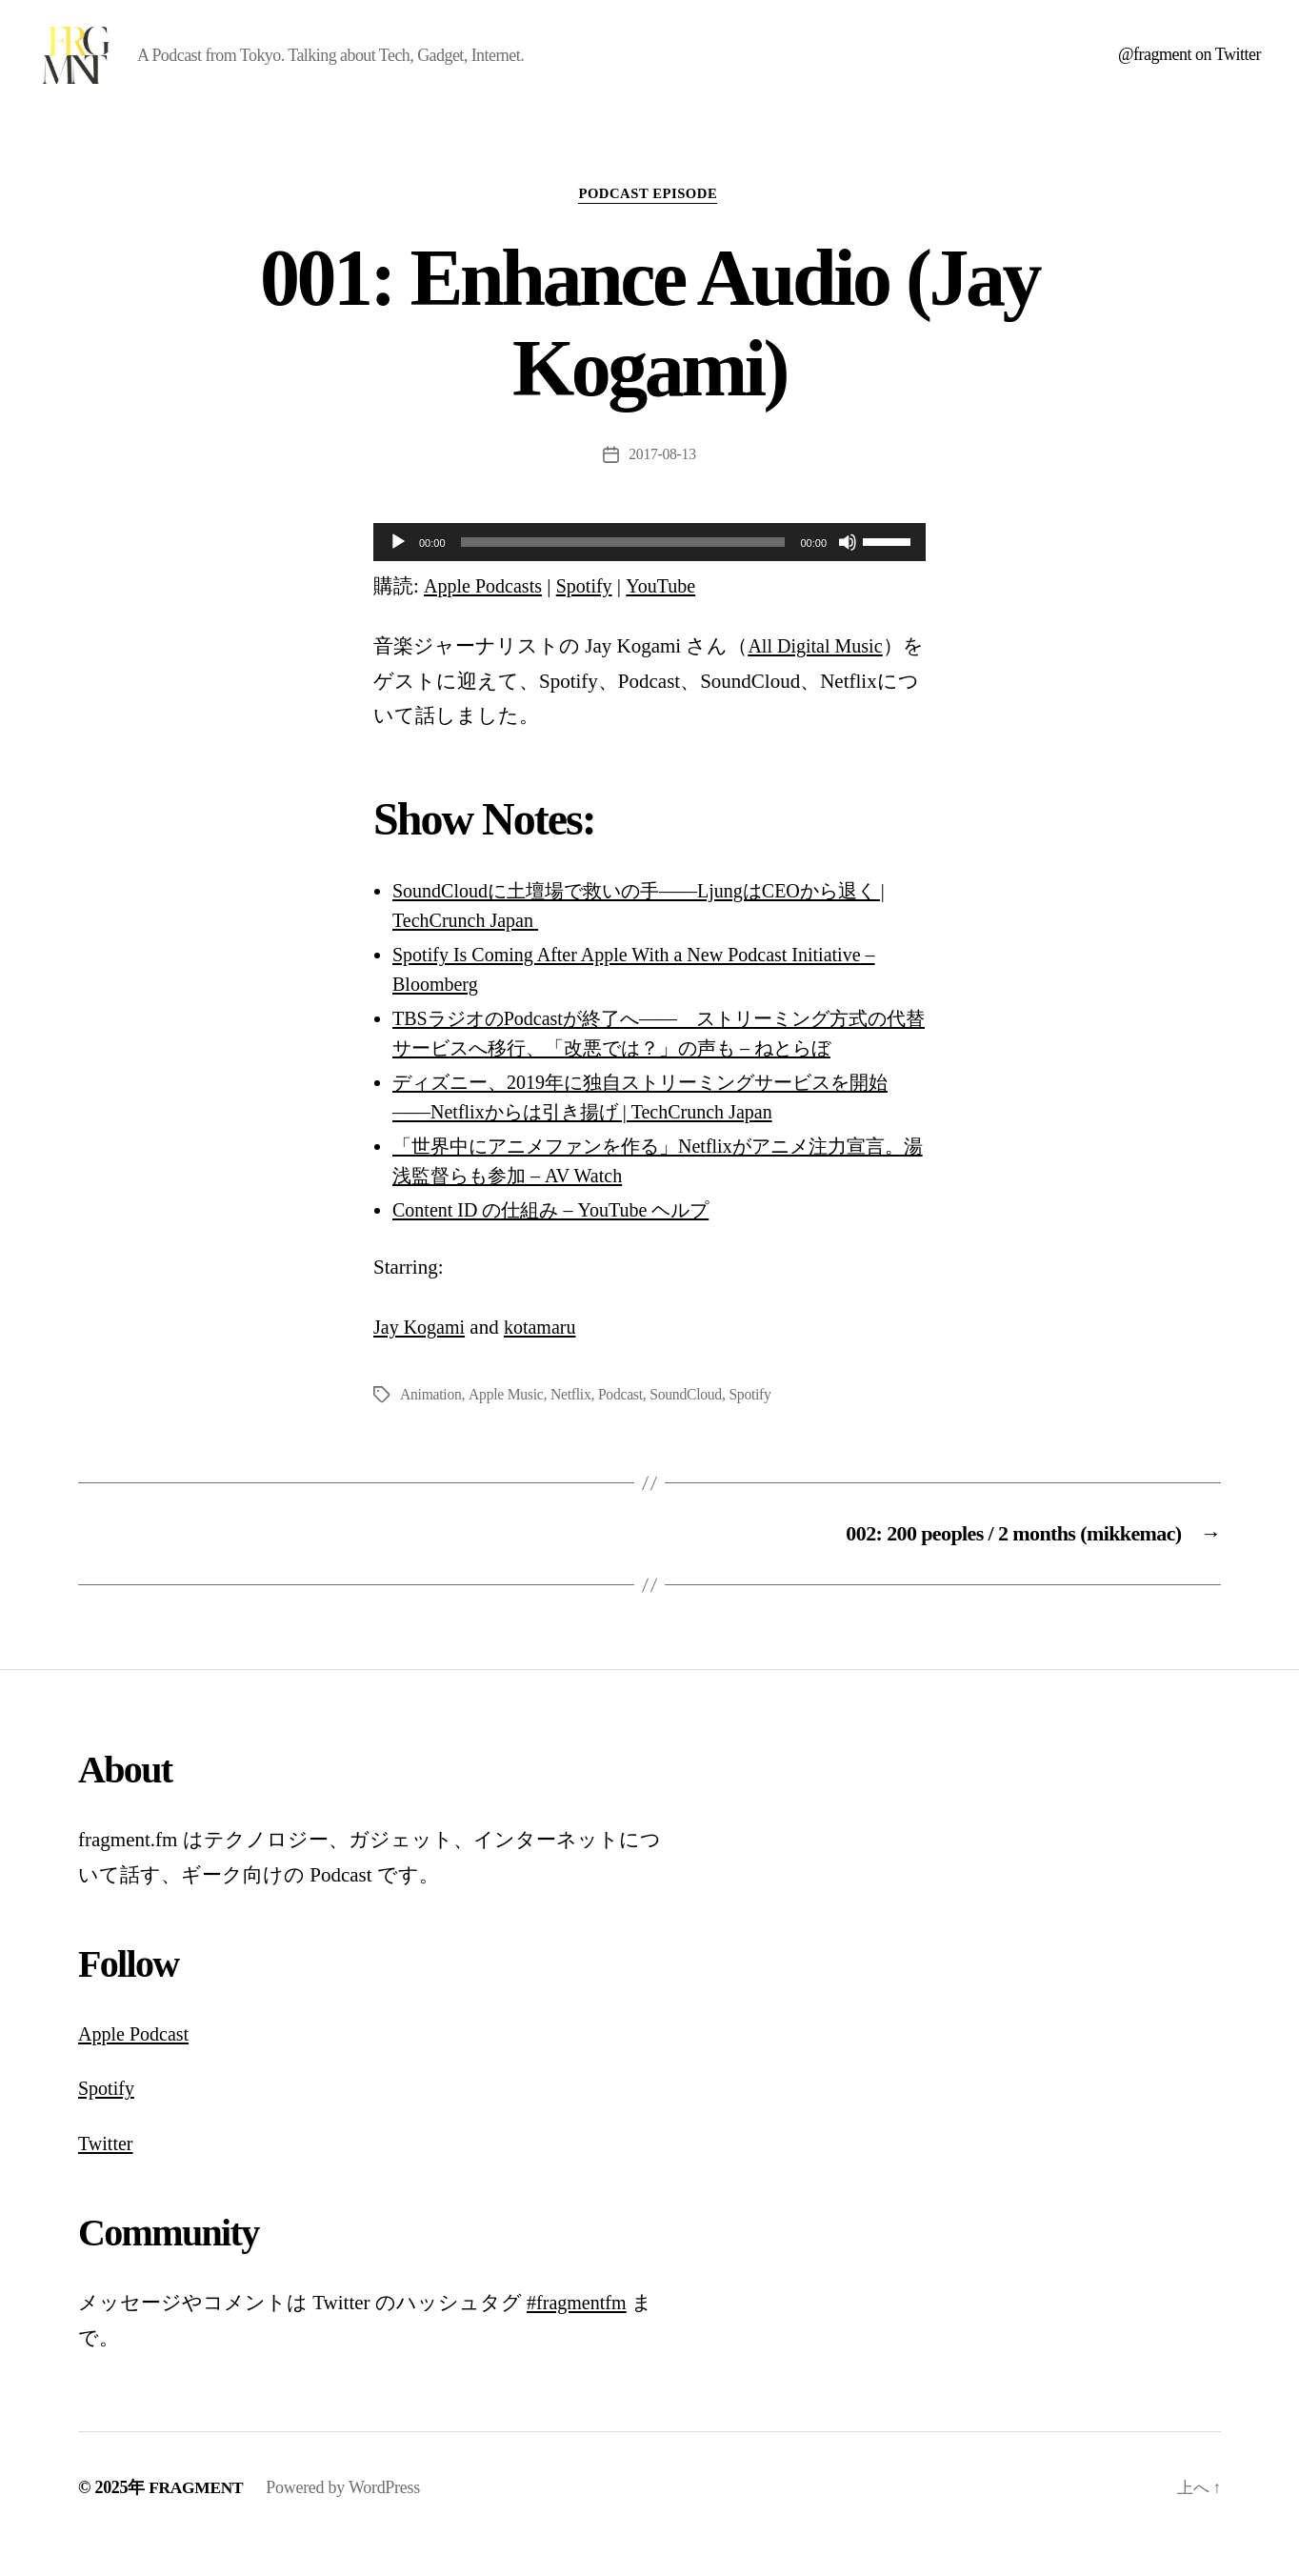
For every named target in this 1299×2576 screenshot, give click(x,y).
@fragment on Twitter (1189, 68)
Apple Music (508, 1425)
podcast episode (649, 223)
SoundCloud (690, 1425)
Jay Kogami (421, 1357)
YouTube (670, 616)
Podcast (624, 1425)
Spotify (591, 616)
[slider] (623, 572)
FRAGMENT (198, 2518)
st (187, 2065)
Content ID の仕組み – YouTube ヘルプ (560, 1240)
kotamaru (546, 1357)
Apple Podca (129, 2065)
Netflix (572, 1425)
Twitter (106, 2174)
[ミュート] (847, 572)
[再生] (398, 572)
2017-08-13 (663, 484)
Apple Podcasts (486, 616)
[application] (649, 572)
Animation (431, 1425)
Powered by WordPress (347, 2518)
